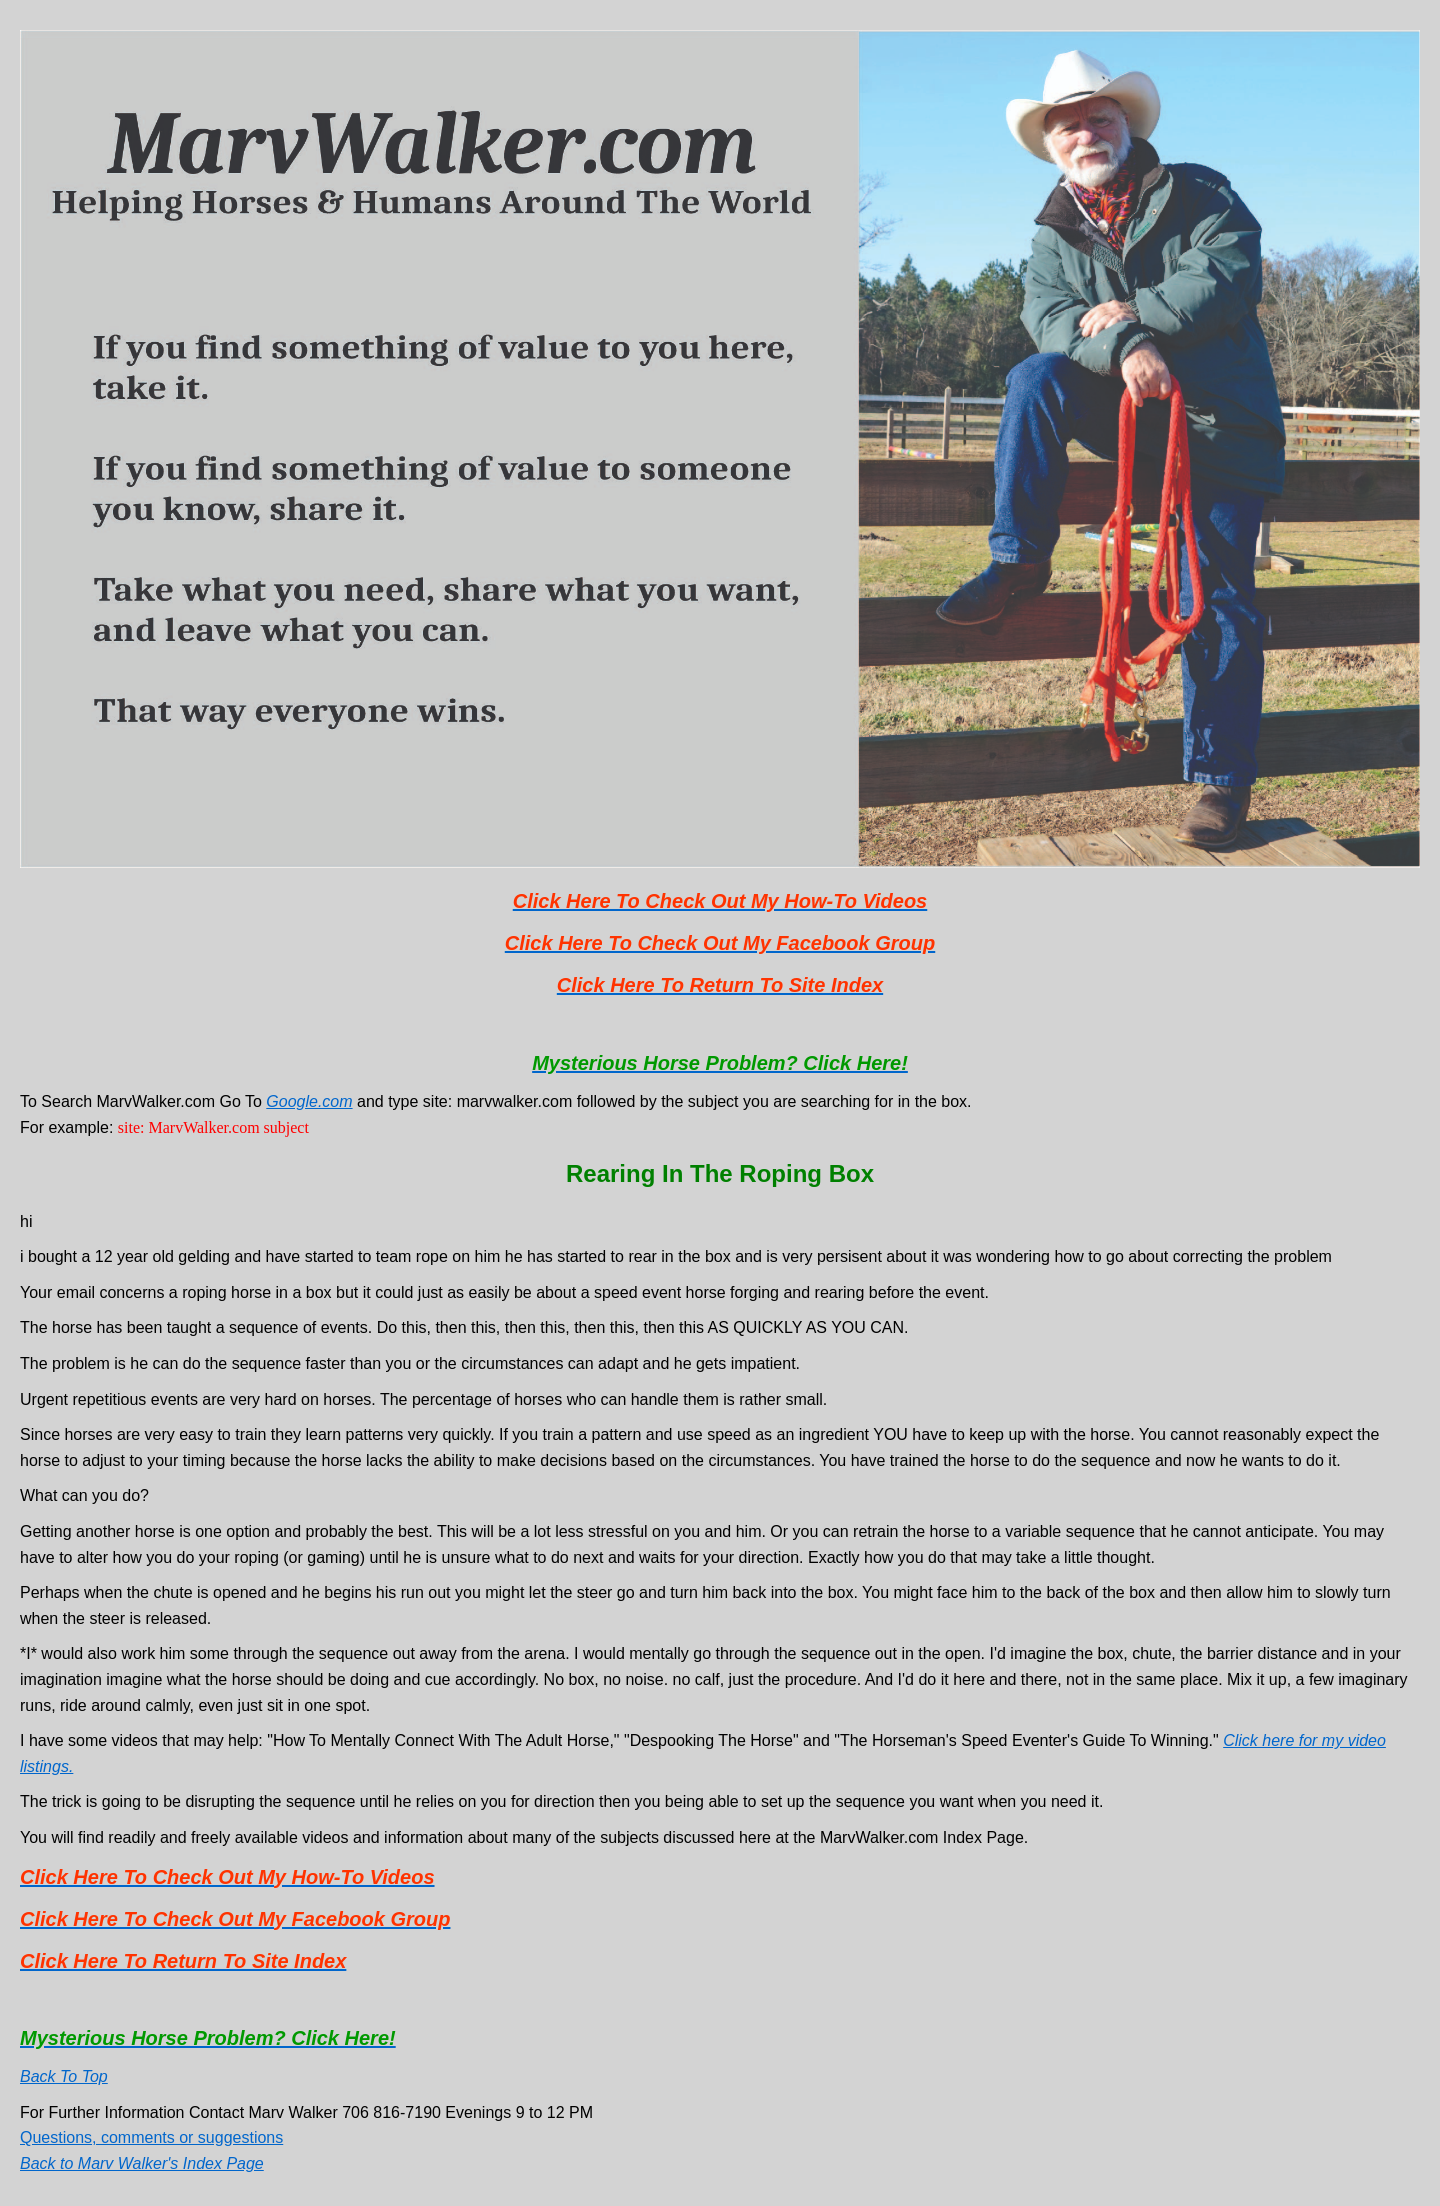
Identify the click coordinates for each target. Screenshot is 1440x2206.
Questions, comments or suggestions (151, 2137)
